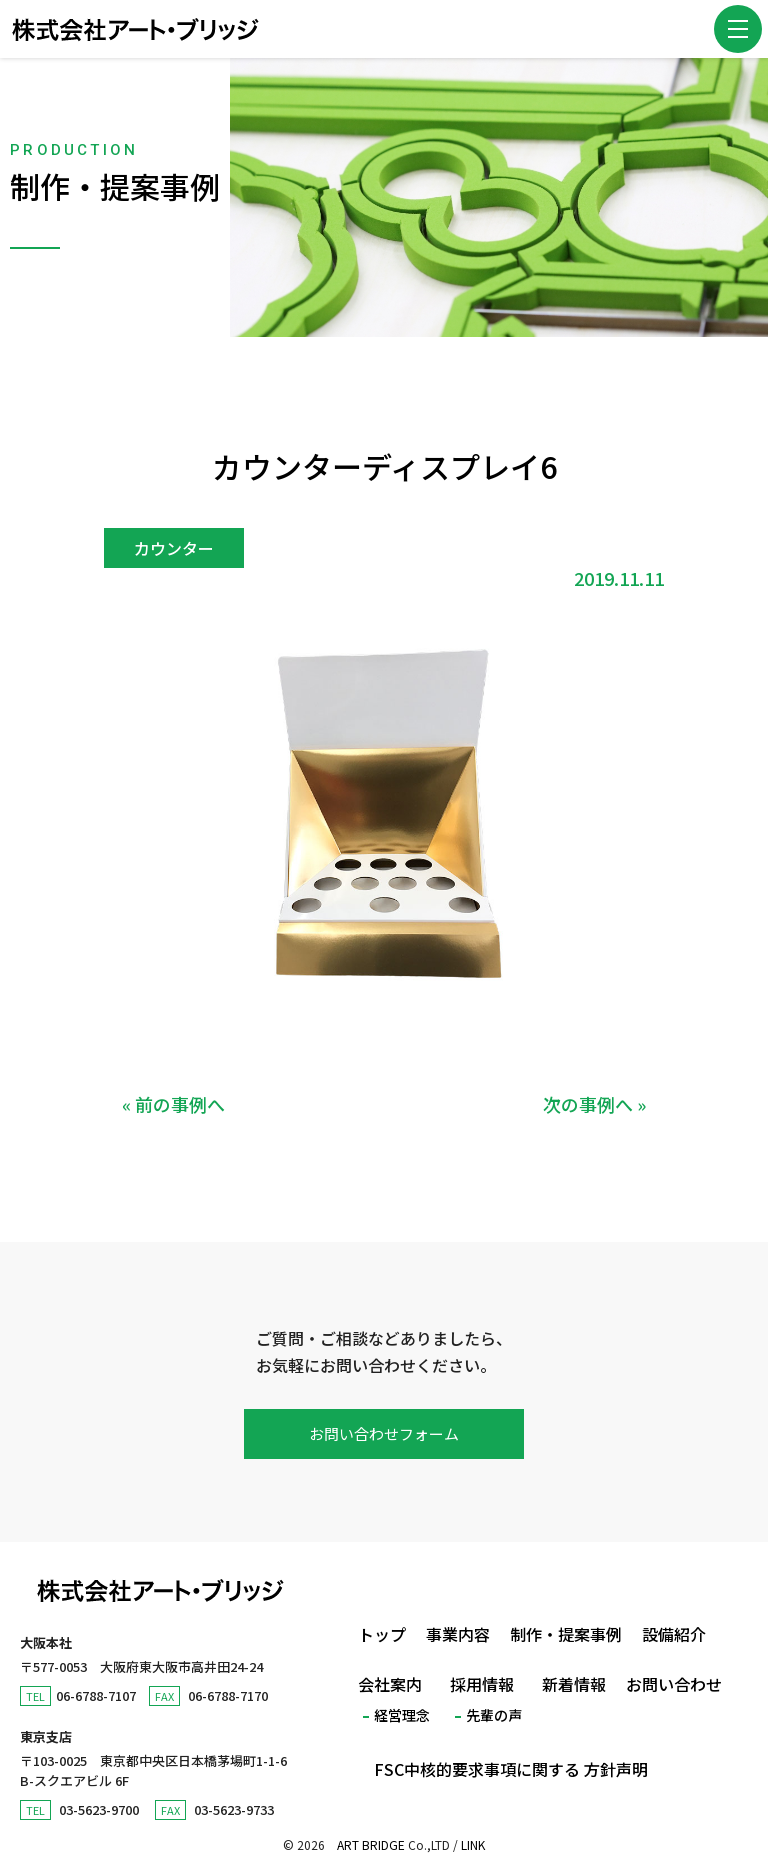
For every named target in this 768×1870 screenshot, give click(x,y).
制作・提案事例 (566, 1634)
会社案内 (390, 1684)
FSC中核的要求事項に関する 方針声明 (511, 1769)
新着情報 (574, 1684)
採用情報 (482, 1684)
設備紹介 (674, 1634)
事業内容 (458, 1634)
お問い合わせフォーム (384, 1433)
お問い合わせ (674, 1684)
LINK (473, 1844)
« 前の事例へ (173, 1104)
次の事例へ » (594, 1104)
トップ (382, 1634)
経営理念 (402, 1715)
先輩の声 (494, 1715)
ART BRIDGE (371, 1844)
